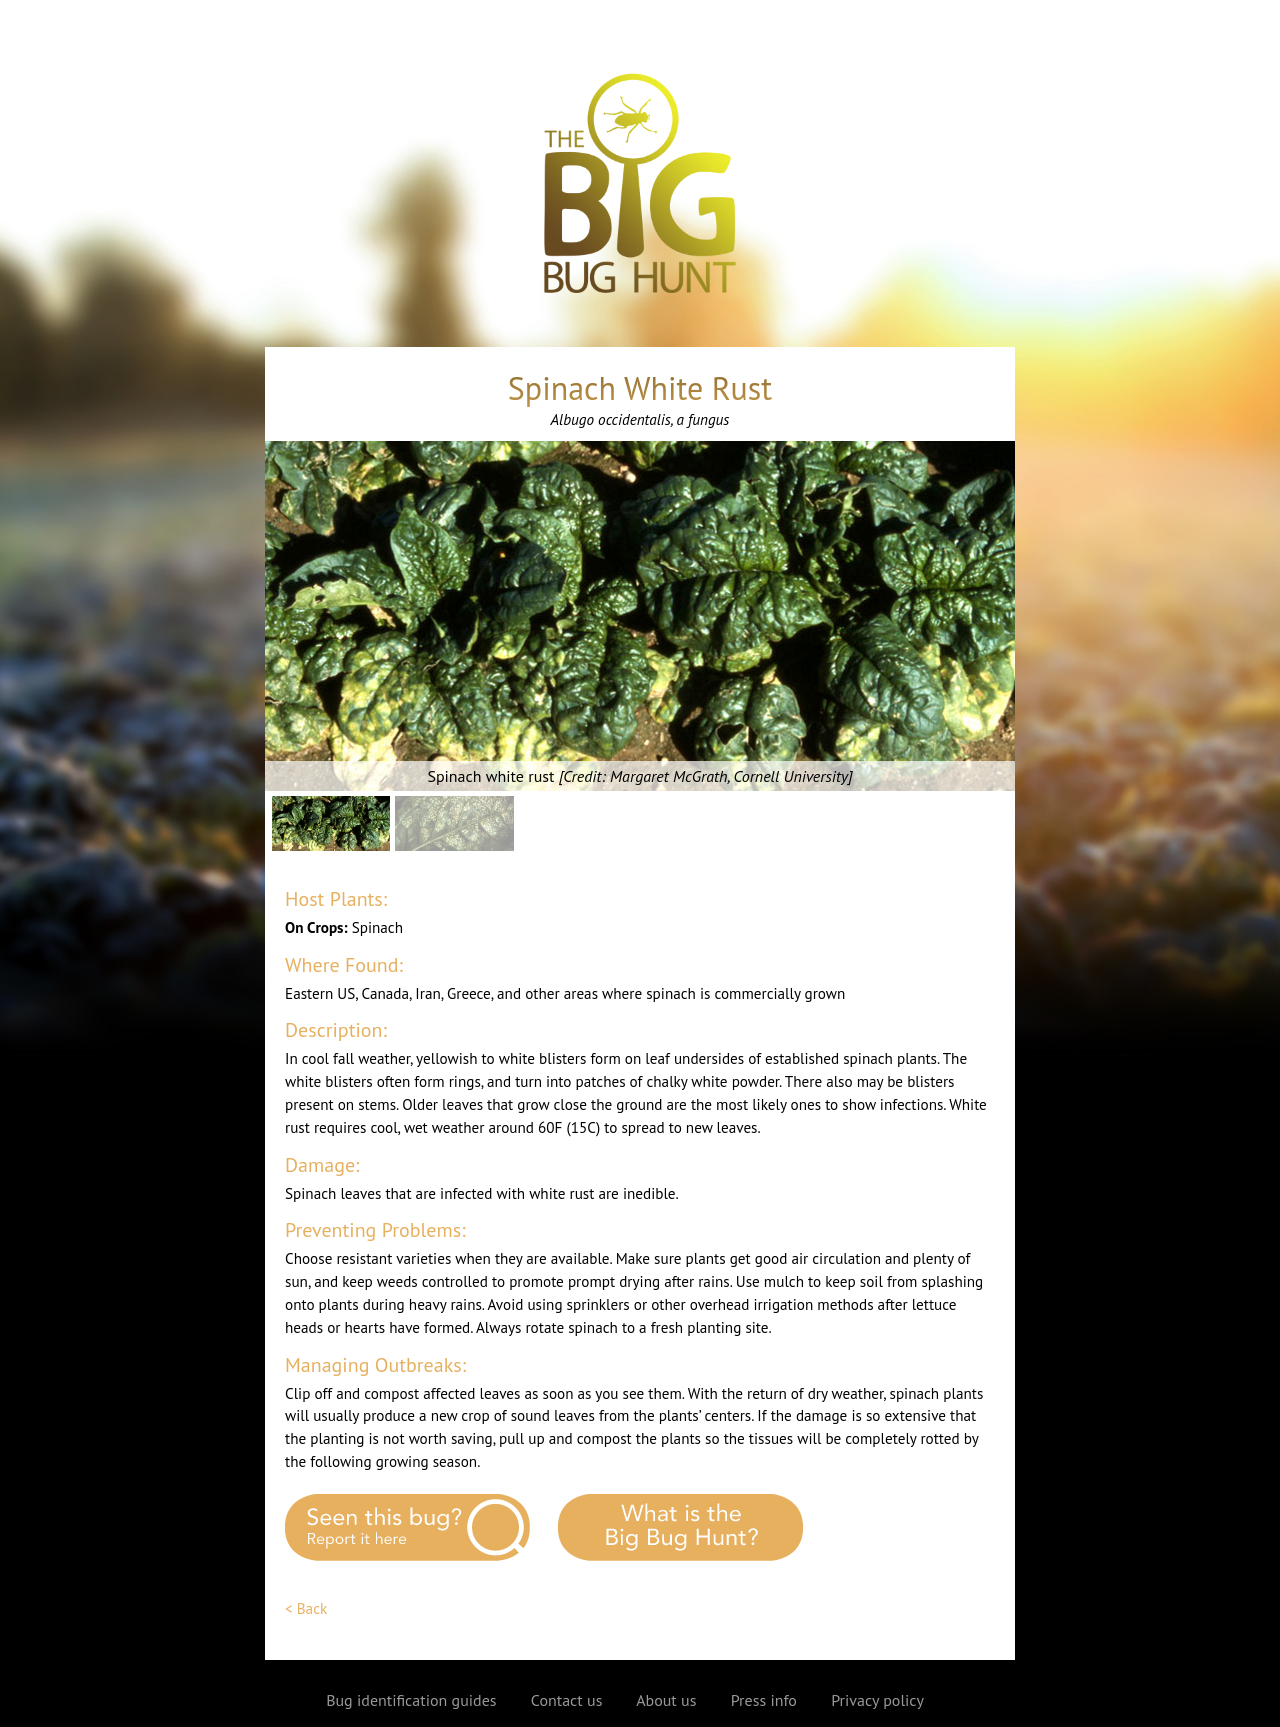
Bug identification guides (411, 1700)
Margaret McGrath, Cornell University (729, 776)
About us (666, 1700)
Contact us (567, 1700)
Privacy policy (877, 1700)
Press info (764, 1700)
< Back (306, 1608)
